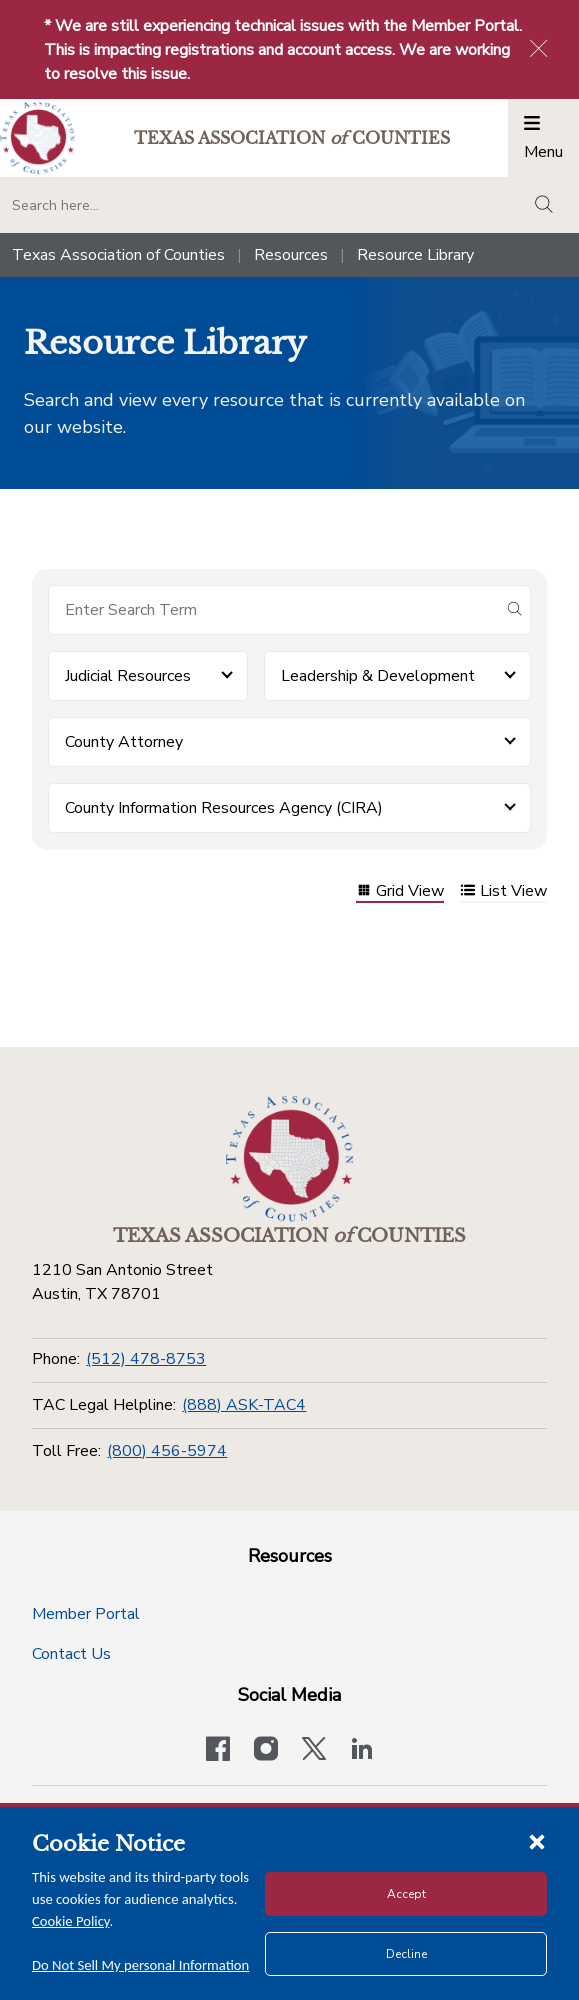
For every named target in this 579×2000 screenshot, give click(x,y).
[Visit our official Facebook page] (218, 1751)
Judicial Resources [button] (128, 676)
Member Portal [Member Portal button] (86, 1614)
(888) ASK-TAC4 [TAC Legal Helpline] (244, 1405)
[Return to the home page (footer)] (290, 1159)
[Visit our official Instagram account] (266, 1751)
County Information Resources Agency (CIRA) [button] (224, 808)
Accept (406, 1894)
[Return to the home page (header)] (37, 138)
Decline (406, 1954)
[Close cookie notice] (537, 1841)
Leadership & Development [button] (378, 676)
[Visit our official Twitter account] (314, 1751)
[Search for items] (273, 610)
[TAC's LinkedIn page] (362, 1751)
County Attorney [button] (124, 742)
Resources (291, 255)
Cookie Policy (71, 1921)
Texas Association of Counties (118, 255)
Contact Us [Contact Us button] (71, 1654)
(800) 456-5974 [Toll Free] (167, 1451)
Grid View (400, 892)
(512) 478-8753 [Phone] (146, 1359)
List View (503, 892)
